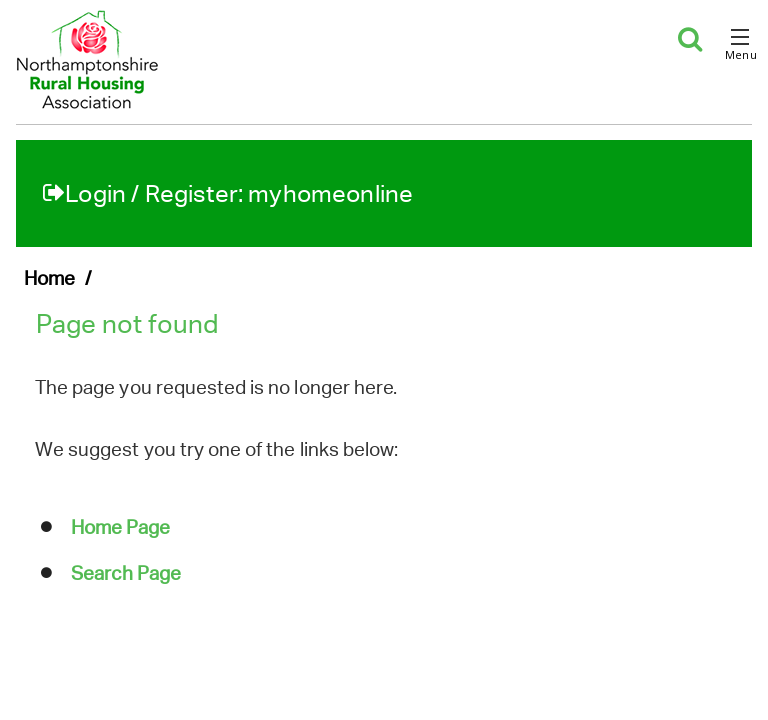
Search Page (126, 573)
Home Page (120, 527)
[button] (734, 37)
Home (49, 278)
